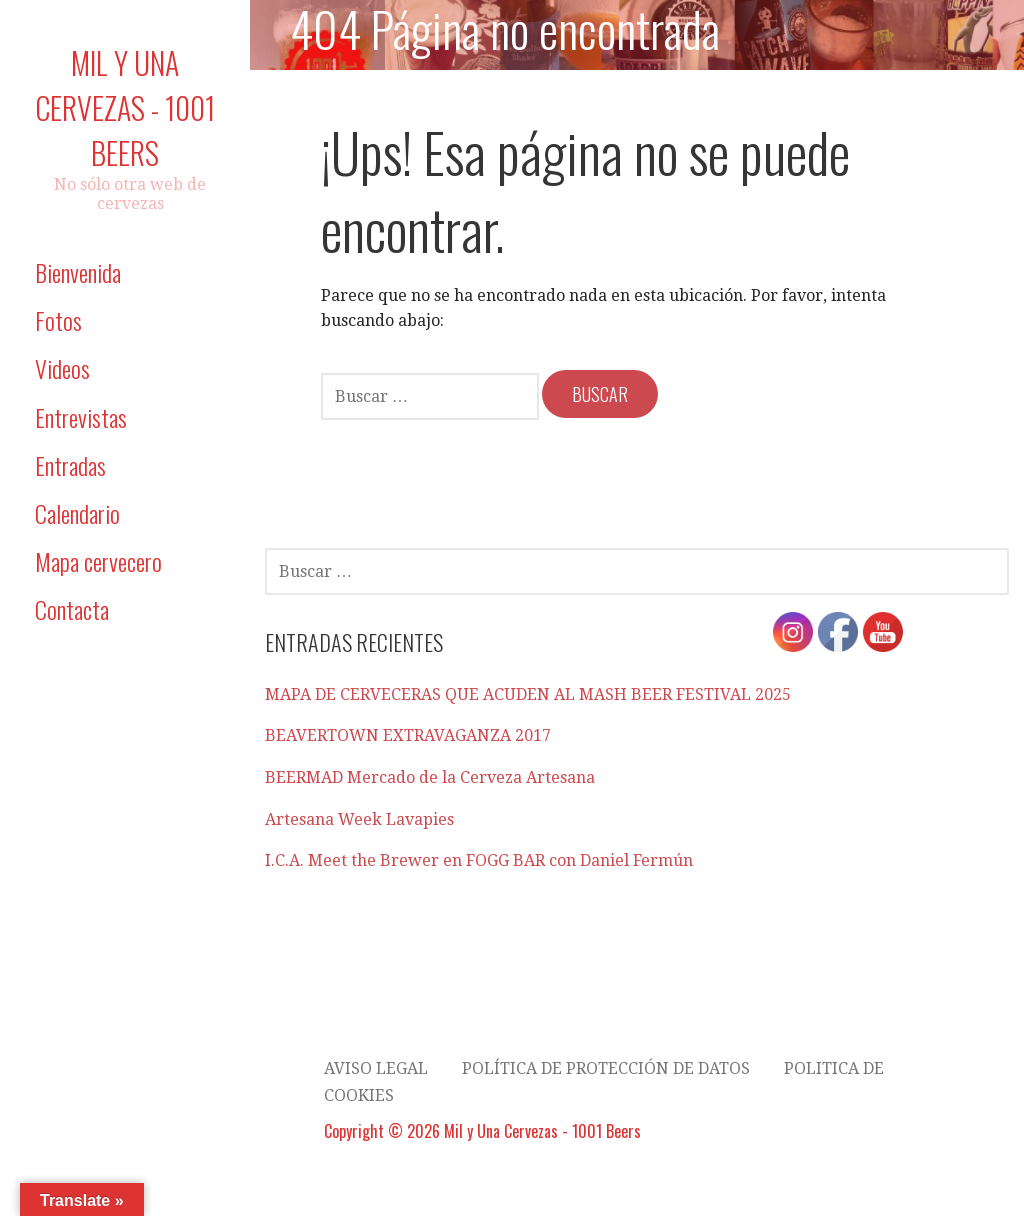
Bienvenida (78, 272)
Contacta (72, 609)
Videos (62, 368)
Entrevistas (81, 417)
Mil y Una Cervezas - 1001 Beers (125, 107)
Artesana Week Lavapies (359, 819)
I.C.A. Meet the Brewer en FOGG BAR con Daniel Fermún (479, 860)
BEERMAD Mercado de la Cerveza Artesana (430, 777)
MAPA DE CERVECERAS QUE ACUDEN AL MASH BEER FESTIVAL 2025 (528, 694)
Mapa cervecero (98, 561)
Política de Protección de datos (606, 1068)
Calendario (77, 513)
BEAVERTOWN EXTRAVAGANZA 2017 (408, 735)
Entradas (70, 465)
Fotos (58, 320)
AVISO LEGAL (376, 1068)
